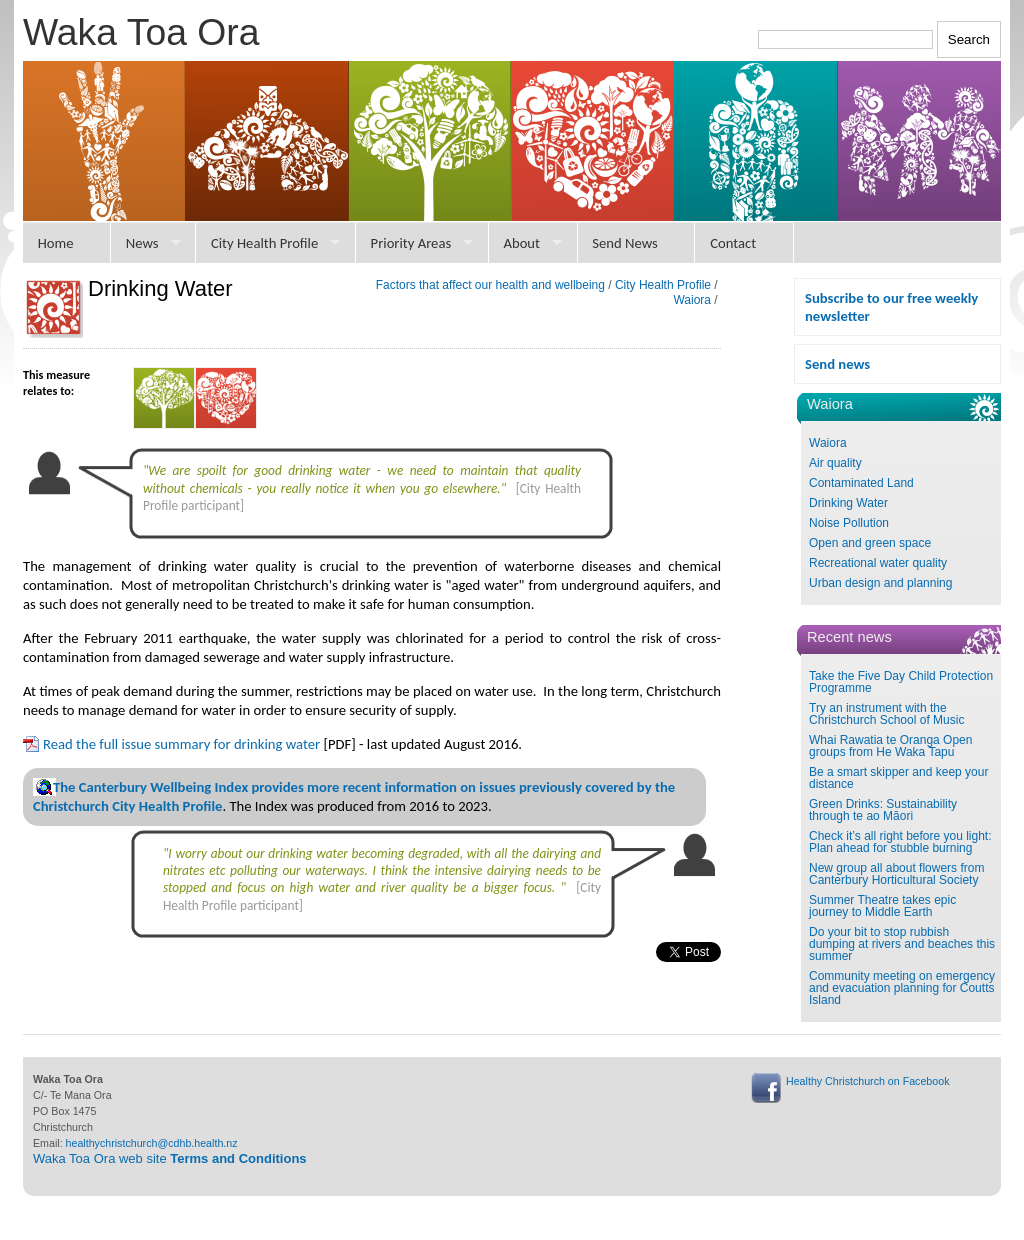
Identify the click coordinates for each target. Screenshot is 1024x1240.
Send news (837, 364)
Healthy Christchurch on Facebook (867, 1081)
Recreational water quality (878, 563)
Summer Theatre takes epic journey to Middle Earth (882, 906)
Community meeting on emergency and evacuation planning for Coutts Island (902, 988)
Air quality (835, 463)
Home (56, 243)
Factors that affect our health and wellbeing (490, 285)
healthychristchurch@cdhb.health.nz (152, 1143)
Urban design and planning (880, 583)
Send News (625, 243)
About (521, 243)
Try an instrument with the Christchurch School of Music (886, 714)
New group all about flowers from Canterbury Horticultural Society (896, 874)
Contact (733, 243)
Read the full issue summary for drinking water (181, 744)
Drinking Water (848, 503)
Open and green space (870, 543)
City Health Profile (264, 243)
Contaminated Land (861, 483)
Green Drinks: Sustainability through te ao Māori (883, 810)
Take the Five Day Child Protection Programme (901, 682)
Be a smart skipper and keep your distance (898, 778)
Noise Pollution (849, 523)
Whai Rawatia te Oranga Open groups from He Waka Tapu (890, 746)
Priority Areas (411, 243)
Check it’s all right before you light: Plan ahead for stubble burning (900, 842)
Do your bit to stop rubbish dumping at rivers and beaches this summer (902, 944)
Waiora (828, 443)
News (142, 243)
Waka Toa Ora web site (170, 1158)
